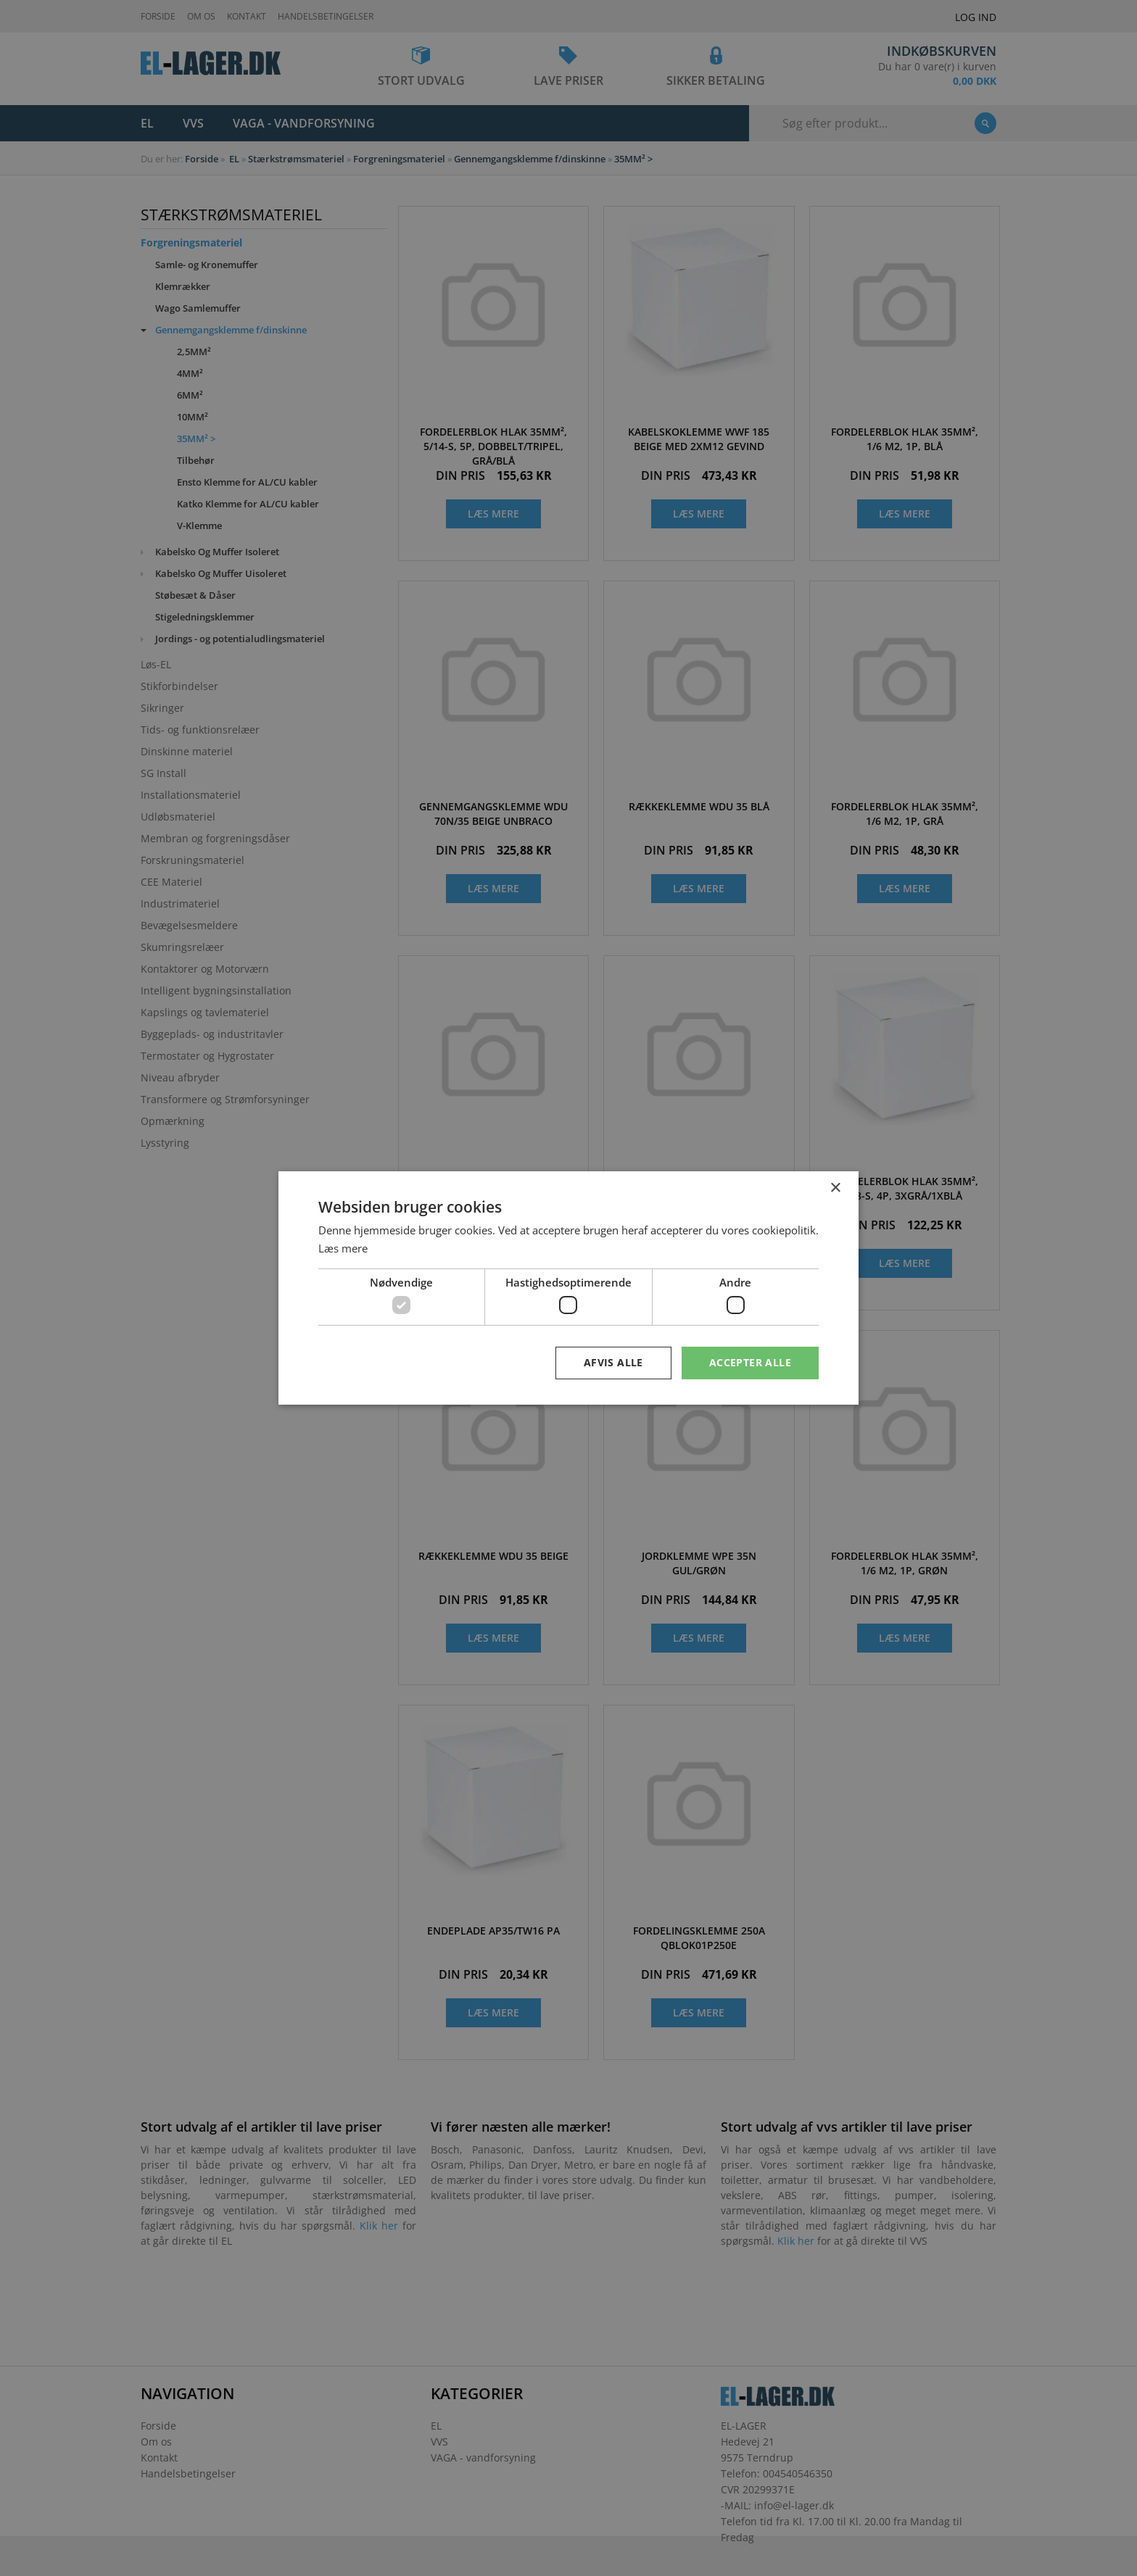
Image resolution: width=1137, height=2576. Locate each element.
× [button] (835, 1188)
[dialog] (568, 1288)
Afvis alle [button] (613, 1362)
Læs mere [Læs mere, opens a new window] (343, 1248)
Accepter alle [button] (750, 1362)
